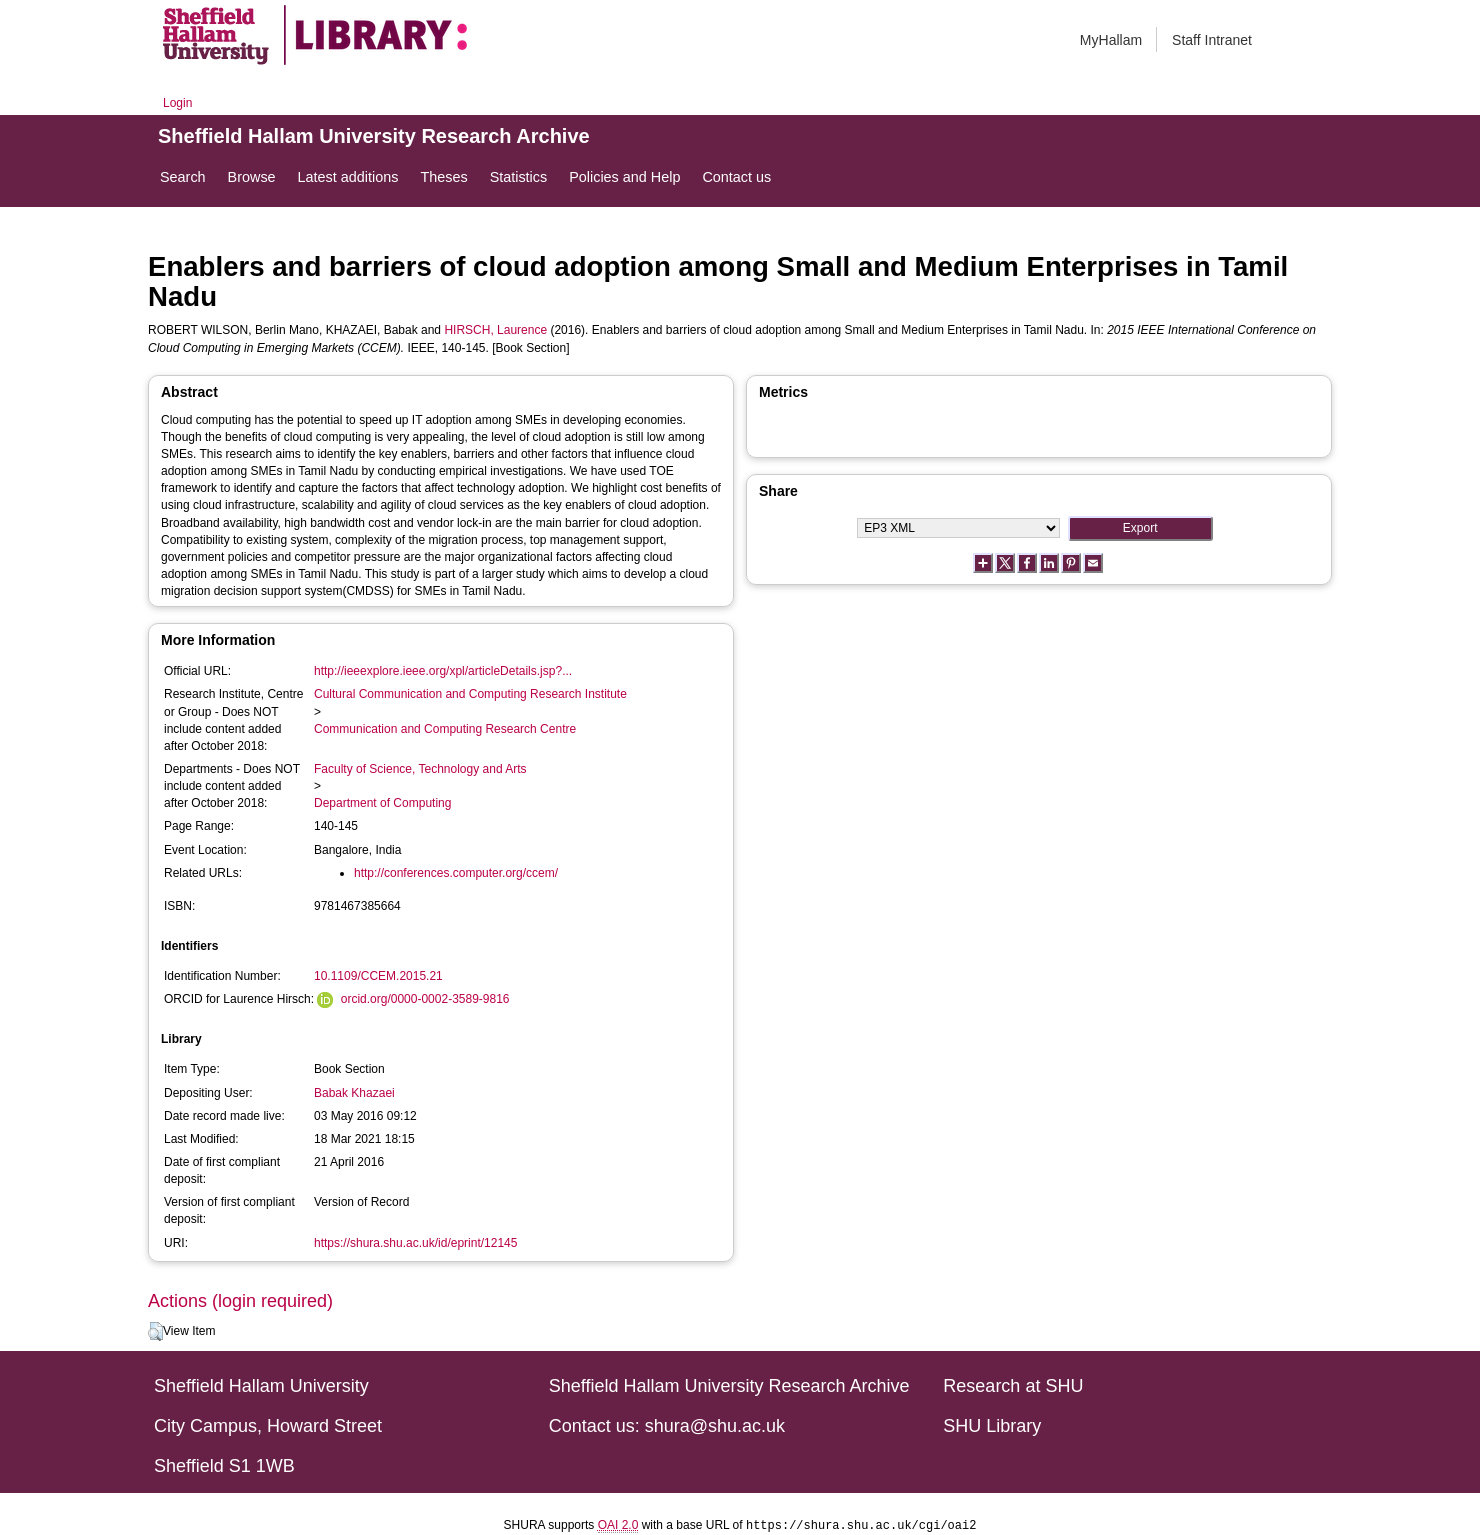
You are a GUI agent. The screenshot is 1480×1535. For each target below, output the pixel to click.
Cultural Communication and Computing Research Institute (470, 694)
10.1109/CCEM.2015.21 (378, 976)
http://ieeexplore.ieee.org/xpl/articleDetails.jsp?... (443, 671)
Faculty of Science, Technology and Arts (420, 769)
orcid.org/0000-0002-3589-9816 (425, 999)
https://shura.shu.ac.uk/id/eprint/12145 (415, 1243)
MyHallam (1111, 40)
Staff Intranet (1212, 40)
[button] (155, 1332)
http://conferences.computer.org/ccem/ (456, 873)
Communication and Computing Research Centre (445, 729)
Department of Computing (382, 803)
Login (177, 103)
